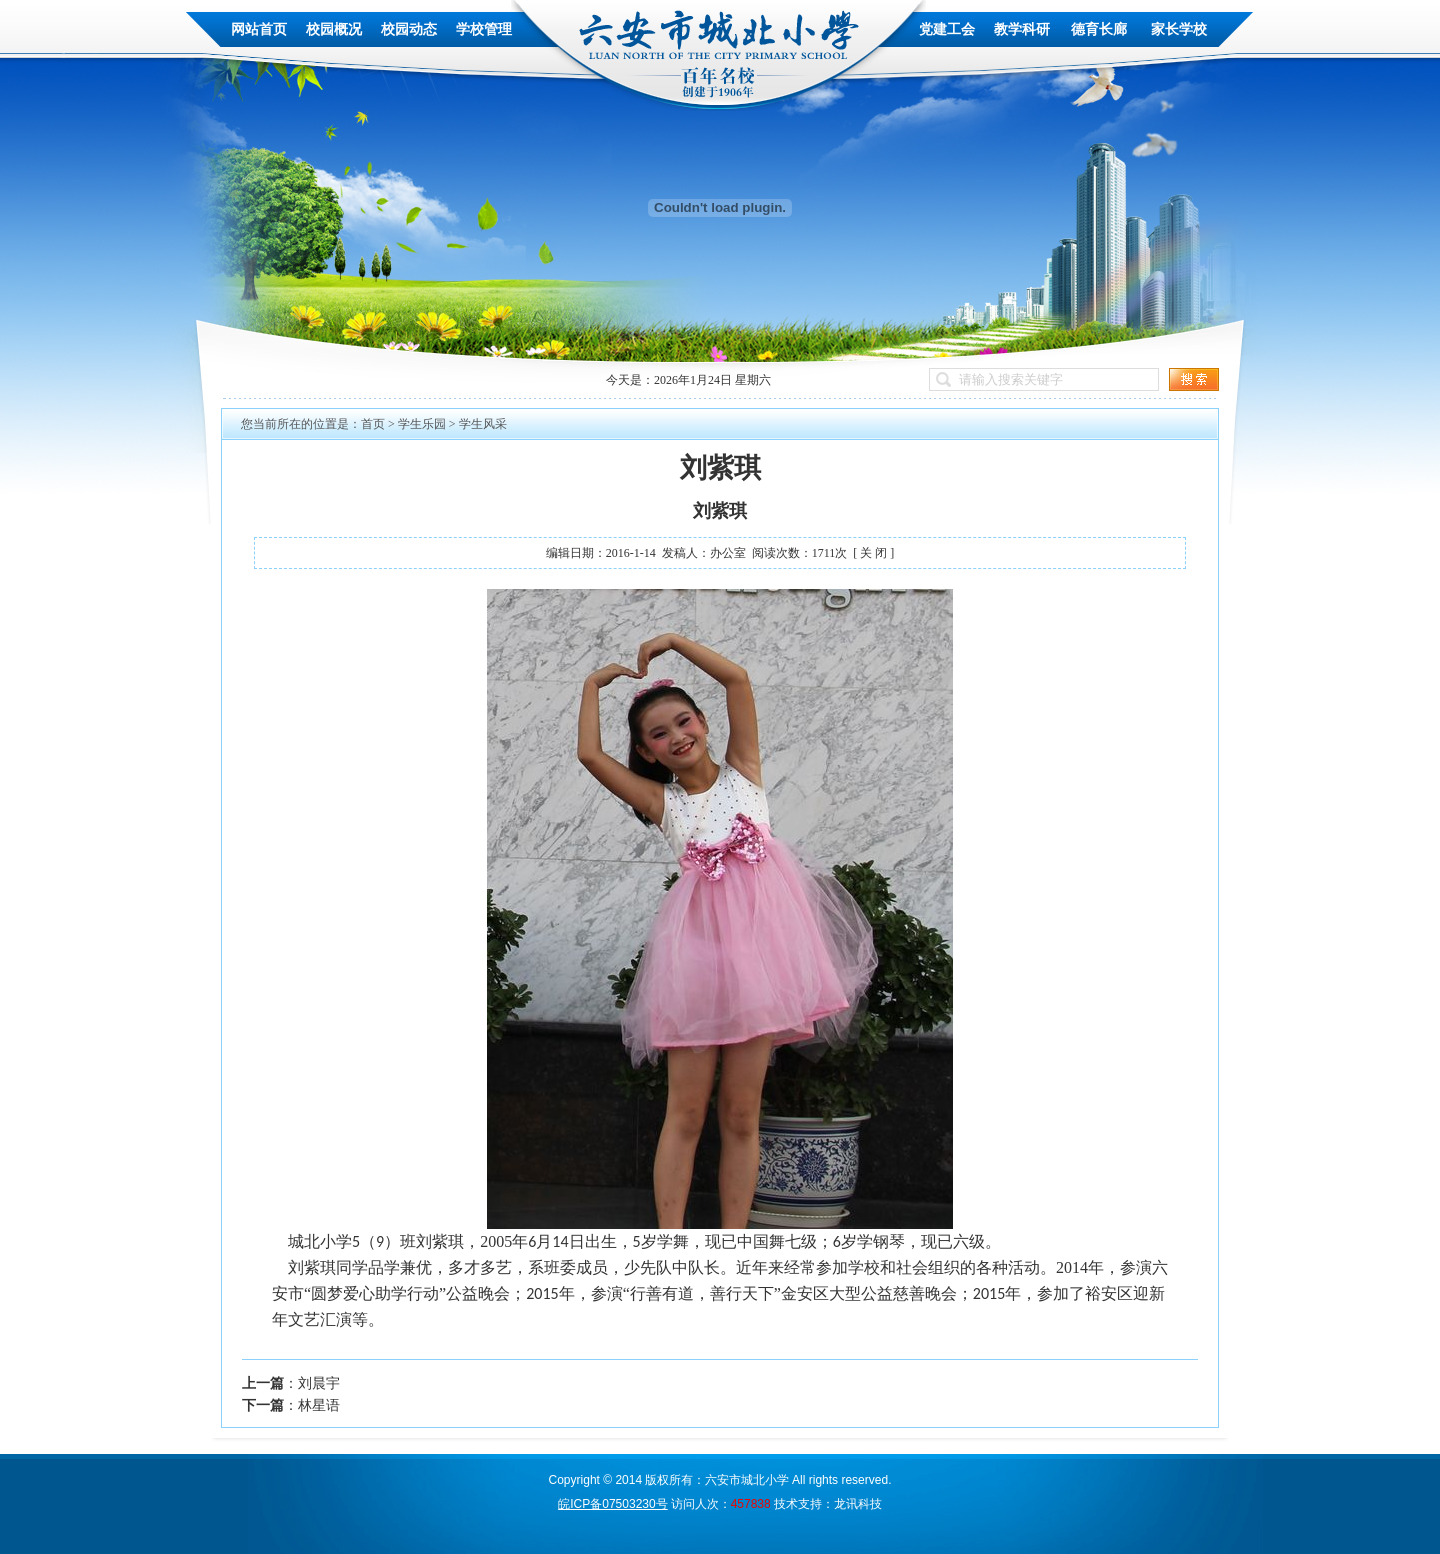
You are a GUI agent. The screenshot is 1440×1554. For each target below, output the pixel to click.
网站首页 (259, 29)
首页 (373, 424)
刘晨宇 (319, 1383)
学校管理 (484, 29)
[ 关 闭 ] (873, 553)
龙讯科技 (858, 1504)
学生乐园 (422, 424)
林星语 (319, 1405)
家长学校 (1179, 29)
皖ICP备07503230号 (612, 1504)
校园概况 (334, 29)
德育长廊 (1099, 29)
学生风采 (483, 424)
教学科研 (1022, 29)
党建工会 (947, 29)
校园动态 (409, 29)
